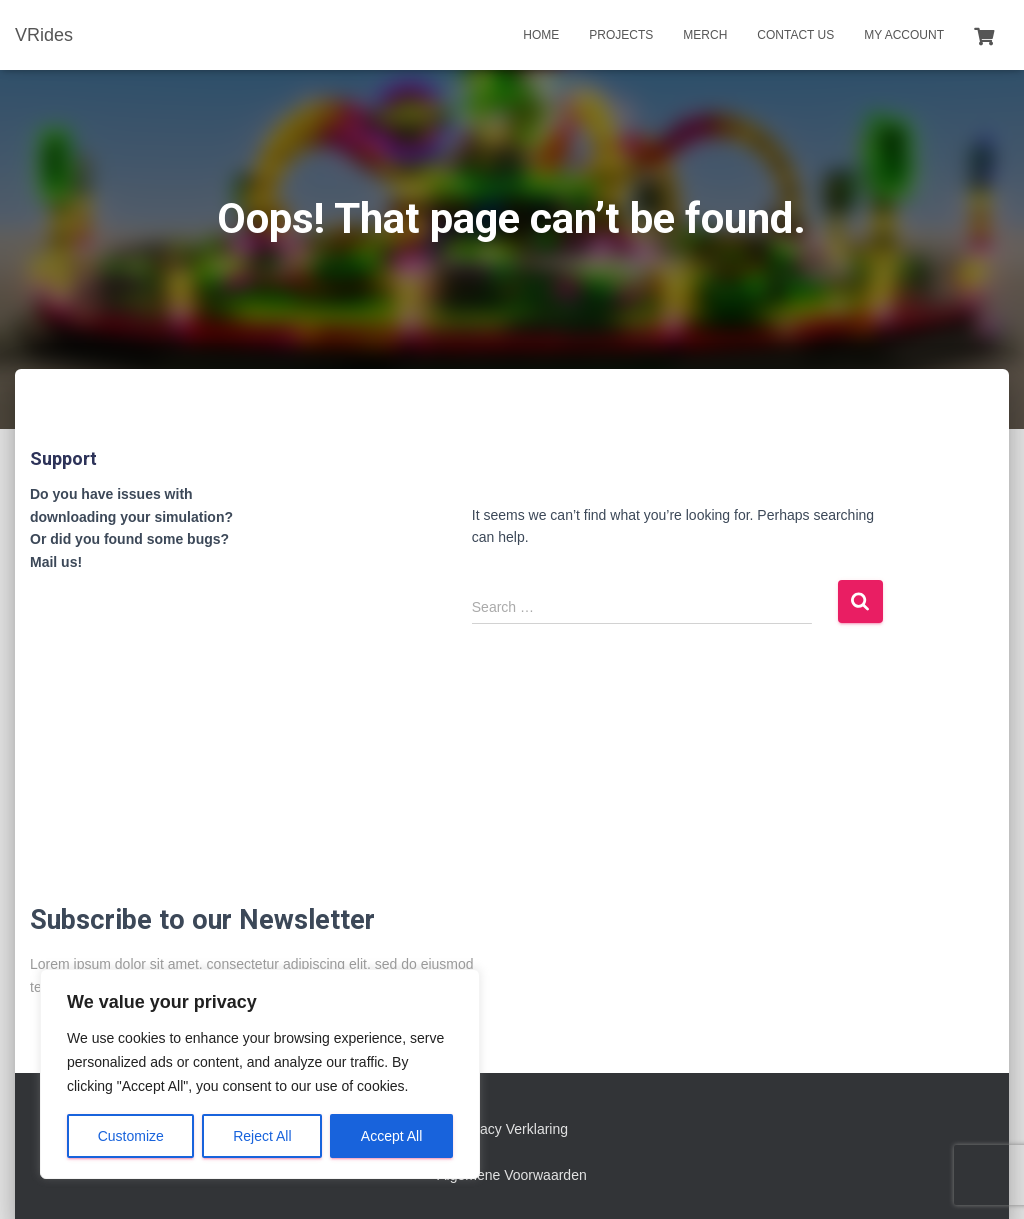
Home (541, 35)
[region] (260, 1074)
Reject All (262, 1136)
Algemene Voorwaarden (511, 1175)
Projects (621, 35)
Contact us (795, 35)
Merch (705, 35)
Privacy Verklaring (512, 1129)
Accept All (391, 1136)
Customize (131, 1136)
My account (904, 35)
